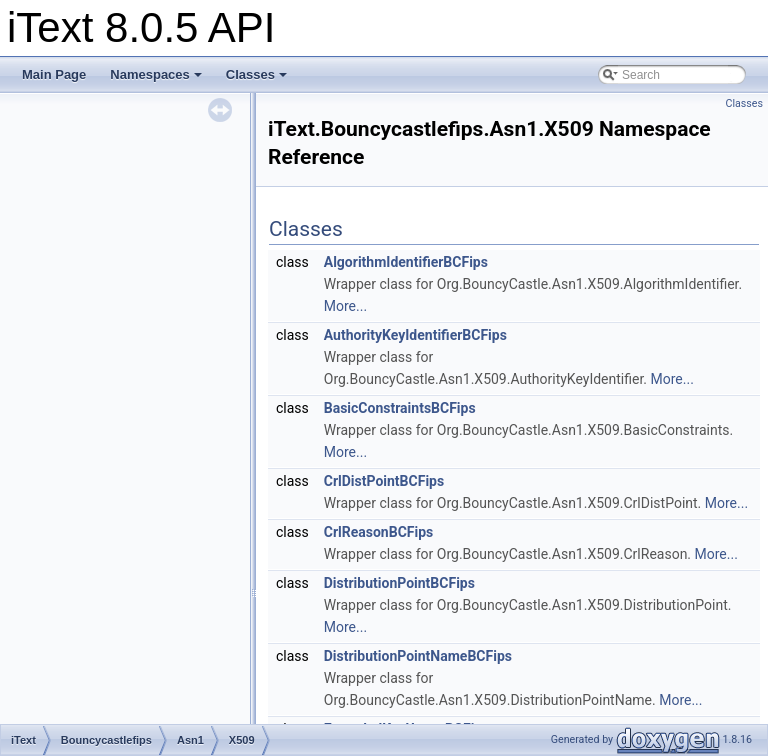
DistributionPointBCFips (399, 583)
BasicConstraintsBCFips (400, 408)
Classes (256, 74)
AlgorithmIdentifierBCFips (406, 262)
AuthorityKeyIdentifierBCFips (415, 335)
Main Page (54, 74)
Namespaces (156, 74)
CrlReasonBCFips (379, 532)
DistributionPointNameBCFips (418, 656)
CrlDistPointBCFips (384, 481)
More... (345, 306)
